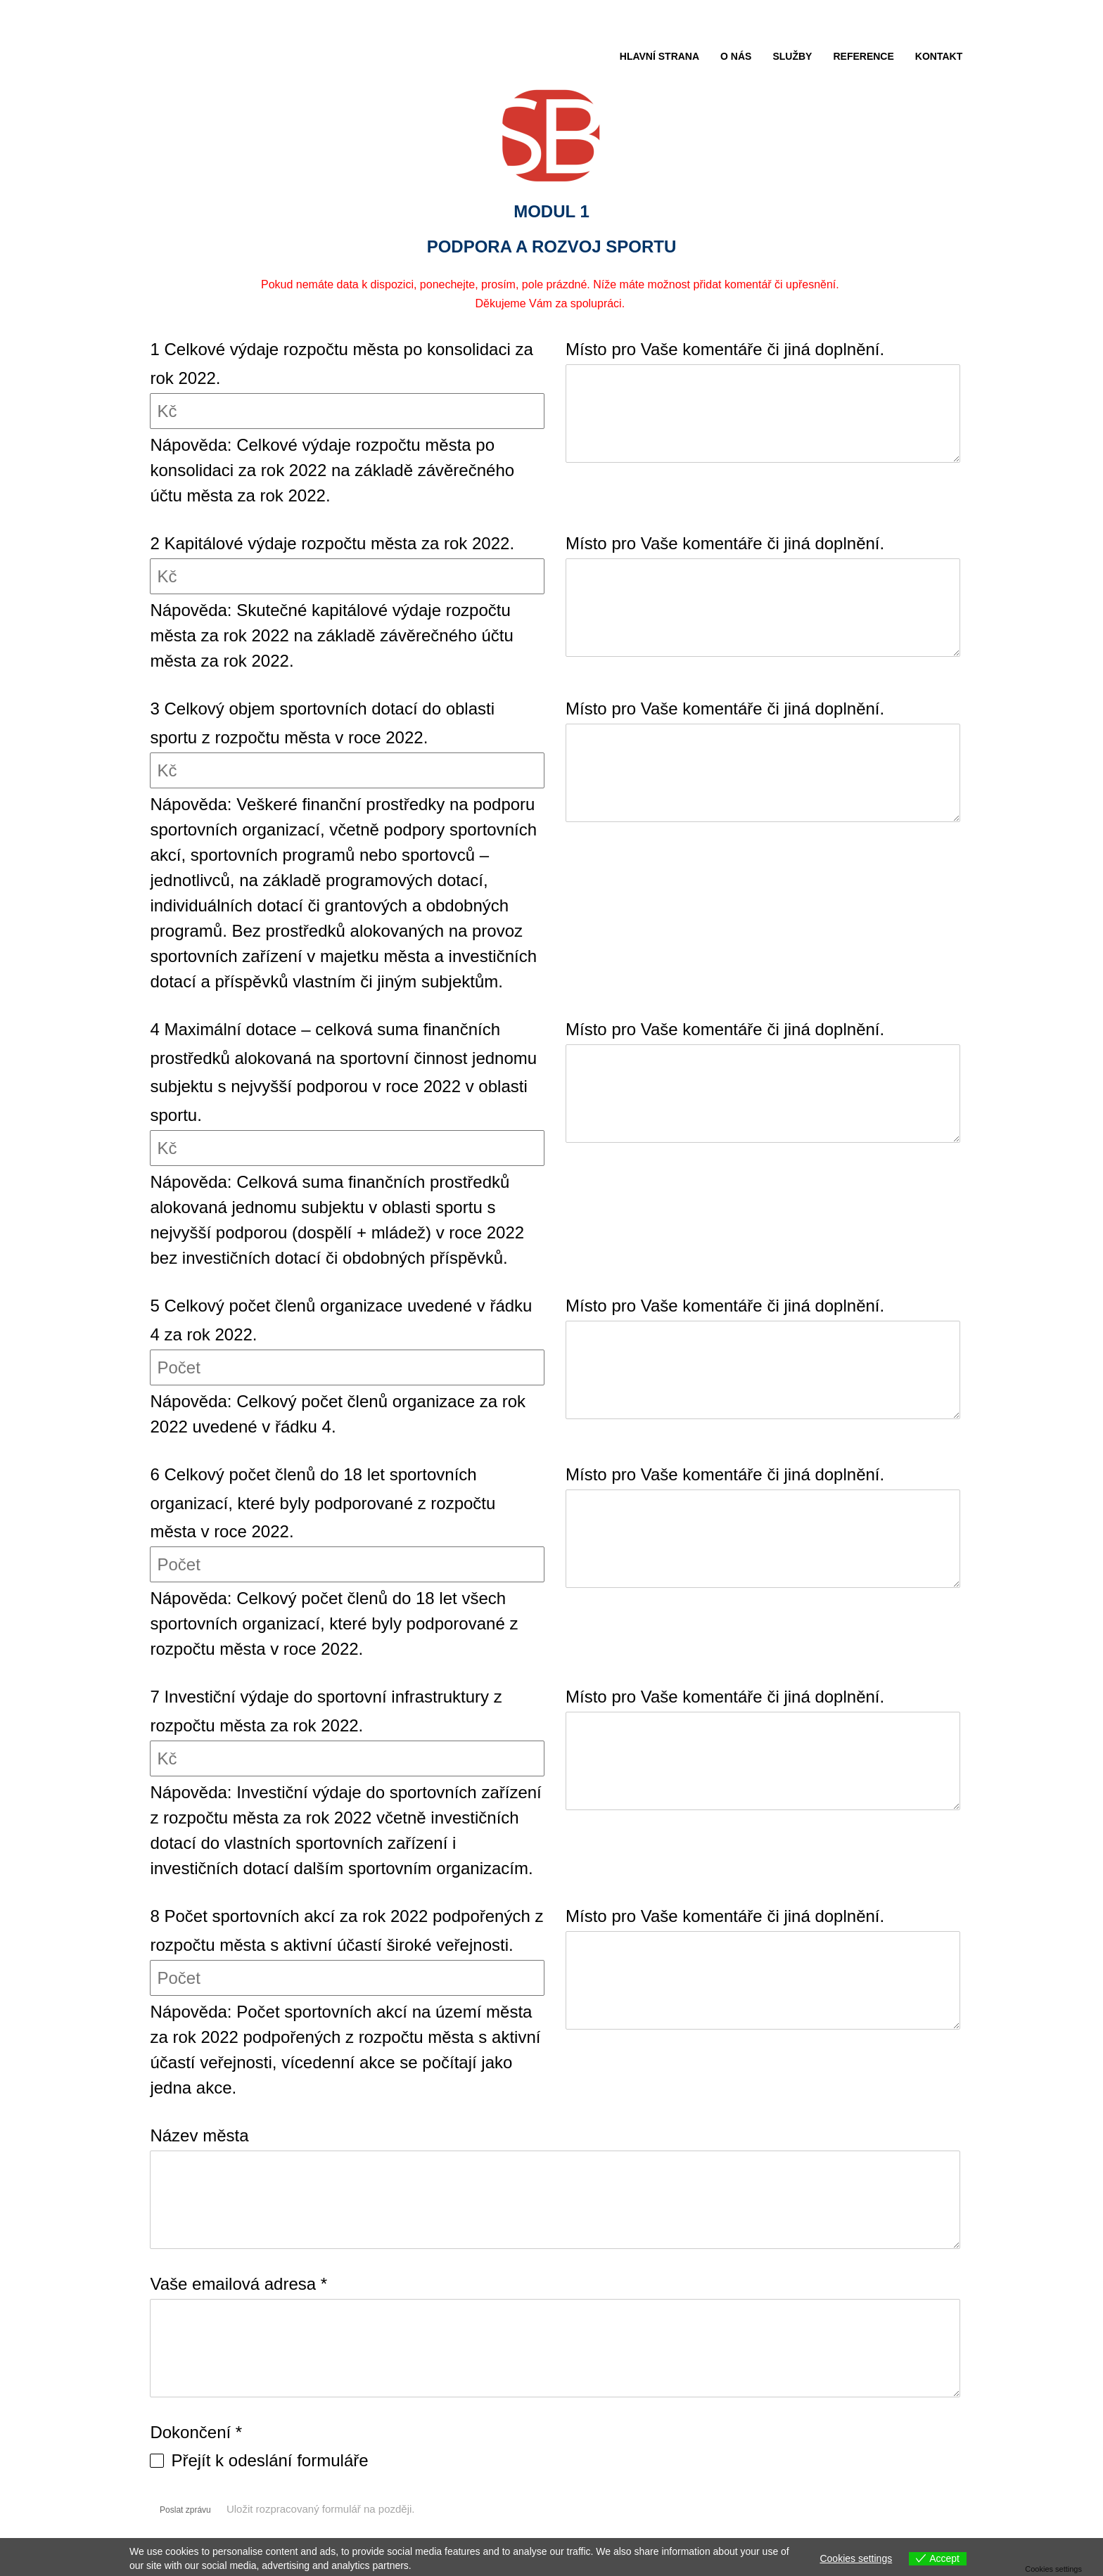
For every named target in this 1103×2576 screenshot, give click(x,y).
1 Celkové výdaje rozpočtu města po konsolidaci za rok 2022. (341, 363)
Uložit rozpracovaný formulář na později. (328, 2509)
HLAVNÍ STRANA (659, 56)
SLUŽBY (792, 56)
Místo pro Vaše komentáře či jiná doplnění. (725, 349)
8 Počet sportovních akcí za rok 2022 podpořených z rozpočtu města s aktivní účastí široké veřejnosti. (346, 1930)
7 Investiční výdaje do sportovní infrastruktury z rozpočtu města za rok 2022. (326, 1711)
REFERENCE (863, 56)
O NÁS (735, 56)
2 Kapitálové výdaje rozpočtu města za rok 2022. (332, 543)
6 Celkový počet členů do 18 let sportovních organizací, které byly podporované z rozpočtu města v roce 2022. (322, 1503)
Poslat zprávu (185, 2510)
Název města (199, 2135)
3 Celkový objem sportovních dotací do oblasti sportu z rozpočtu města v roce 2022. (322, 723)
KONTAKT (938, 56)
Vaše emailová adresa (238, 2283)
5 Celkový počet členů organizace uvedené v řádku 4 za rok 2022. (341, 1320)
